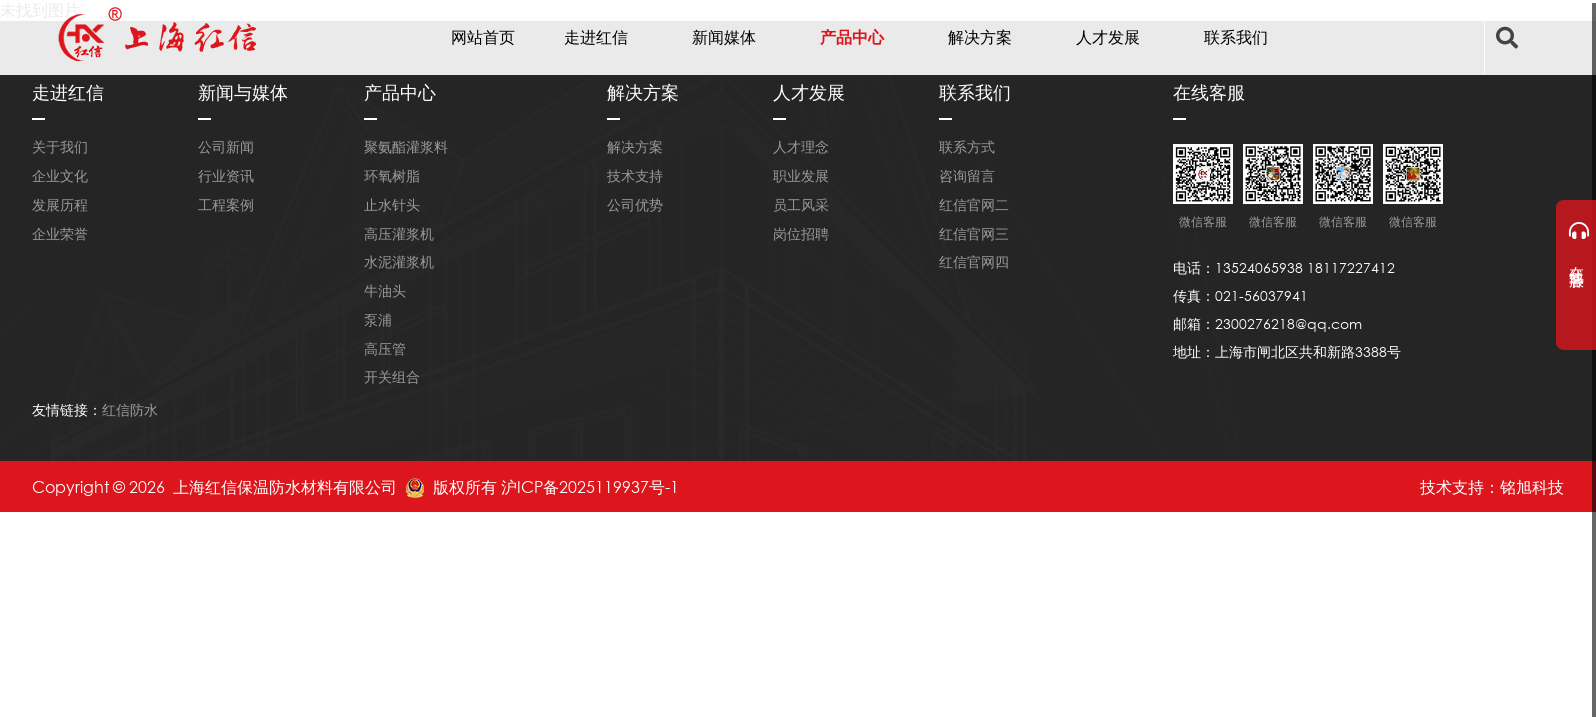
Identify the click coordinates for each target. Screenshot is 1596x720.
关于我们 (60, 146)
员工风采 (801, 204)
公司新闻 (226, 146)
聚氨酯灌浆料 (406, 146)
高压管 (385, 348)
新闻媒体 (724, 36)
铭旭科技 (1532, 486)
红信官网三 (974, 233)
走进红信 (596, 36)
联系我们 (1236, 36)
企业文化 (60, 175)
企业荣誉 (60, 233)
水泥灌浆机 (399, 261)
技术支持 (635, 175)
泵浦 (378, 319)
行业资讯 (226, 175)
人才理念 (801, 146)
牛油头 (385, 290)
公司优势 (635, 204)
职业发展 (801, 175)
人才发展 (1108, 36)
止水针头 (392, 204)
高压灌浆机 (399, 233)
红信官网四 (974, 261)
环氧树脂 (392, 175)
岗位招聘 (801, 233)
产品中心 (852, 36)
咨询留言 (967, 175)
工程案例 (226, 204)
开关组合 (392, 376)
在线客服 (1578, 243)
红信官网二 (974, 204)
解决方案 (980, 36)
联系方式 (967, 146)
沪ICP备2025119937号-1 (590, 486)
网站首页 (483, 36)
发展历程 (60, 204)
